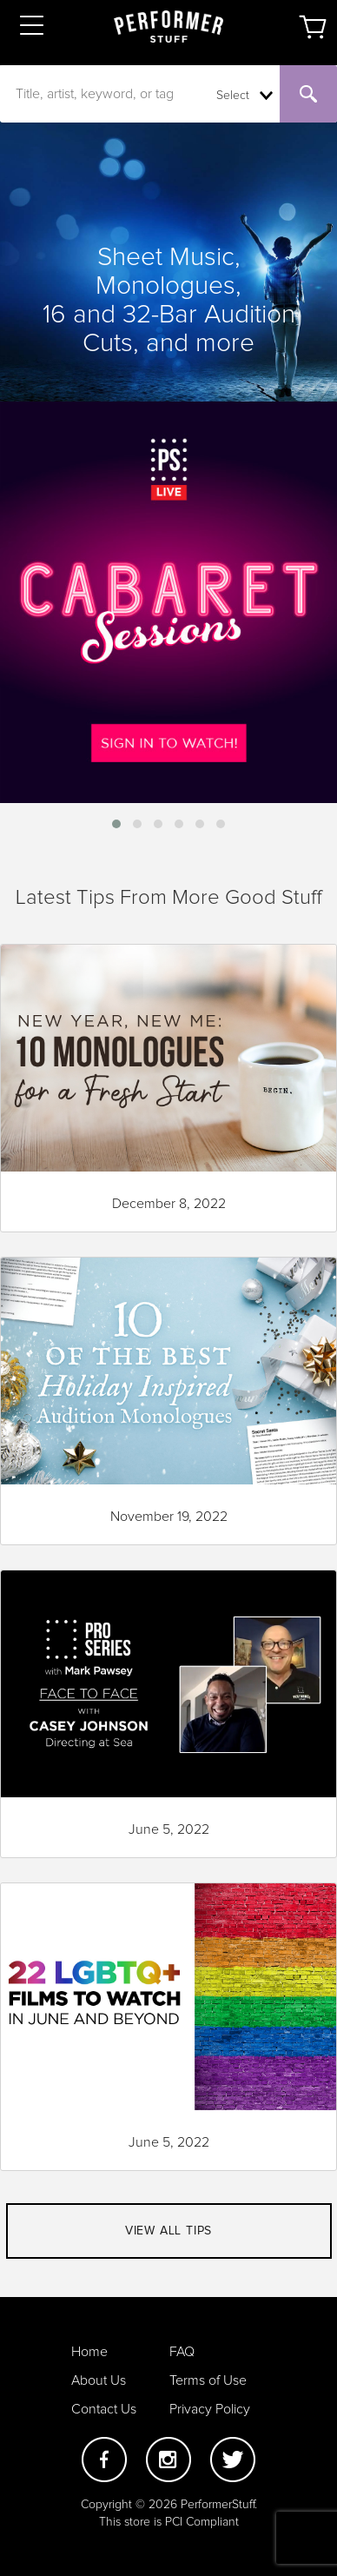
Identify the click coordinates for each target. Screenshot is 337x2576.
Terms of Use (208, 2380)
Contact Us (103, 2409)
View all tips (168, 2231)
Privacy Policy (209, 2409)
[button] (116, 824)
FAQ (182, 2352)
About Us (98, 2380)
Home (89, 2352)
